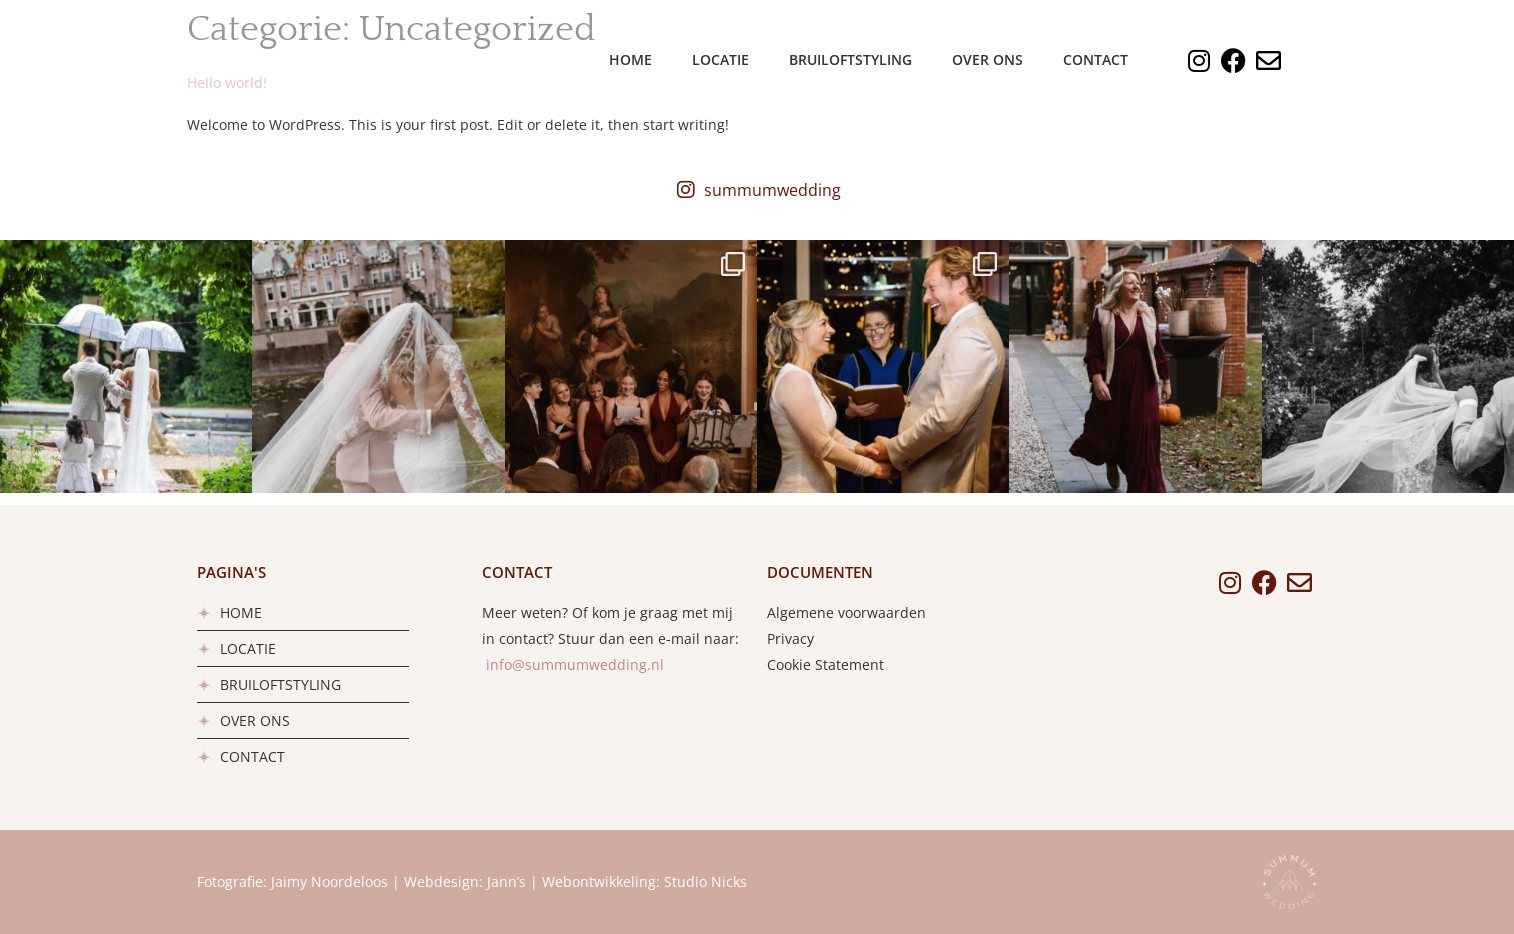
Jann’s (506, 881)
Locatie (720, 59)
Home (630, 59)
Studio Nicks (705, 881)
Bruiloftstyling (850, 59)
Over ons (987, 59)
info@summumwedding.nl (573, 664)
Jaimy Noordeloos (329, 881)
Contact (1095, 59)
